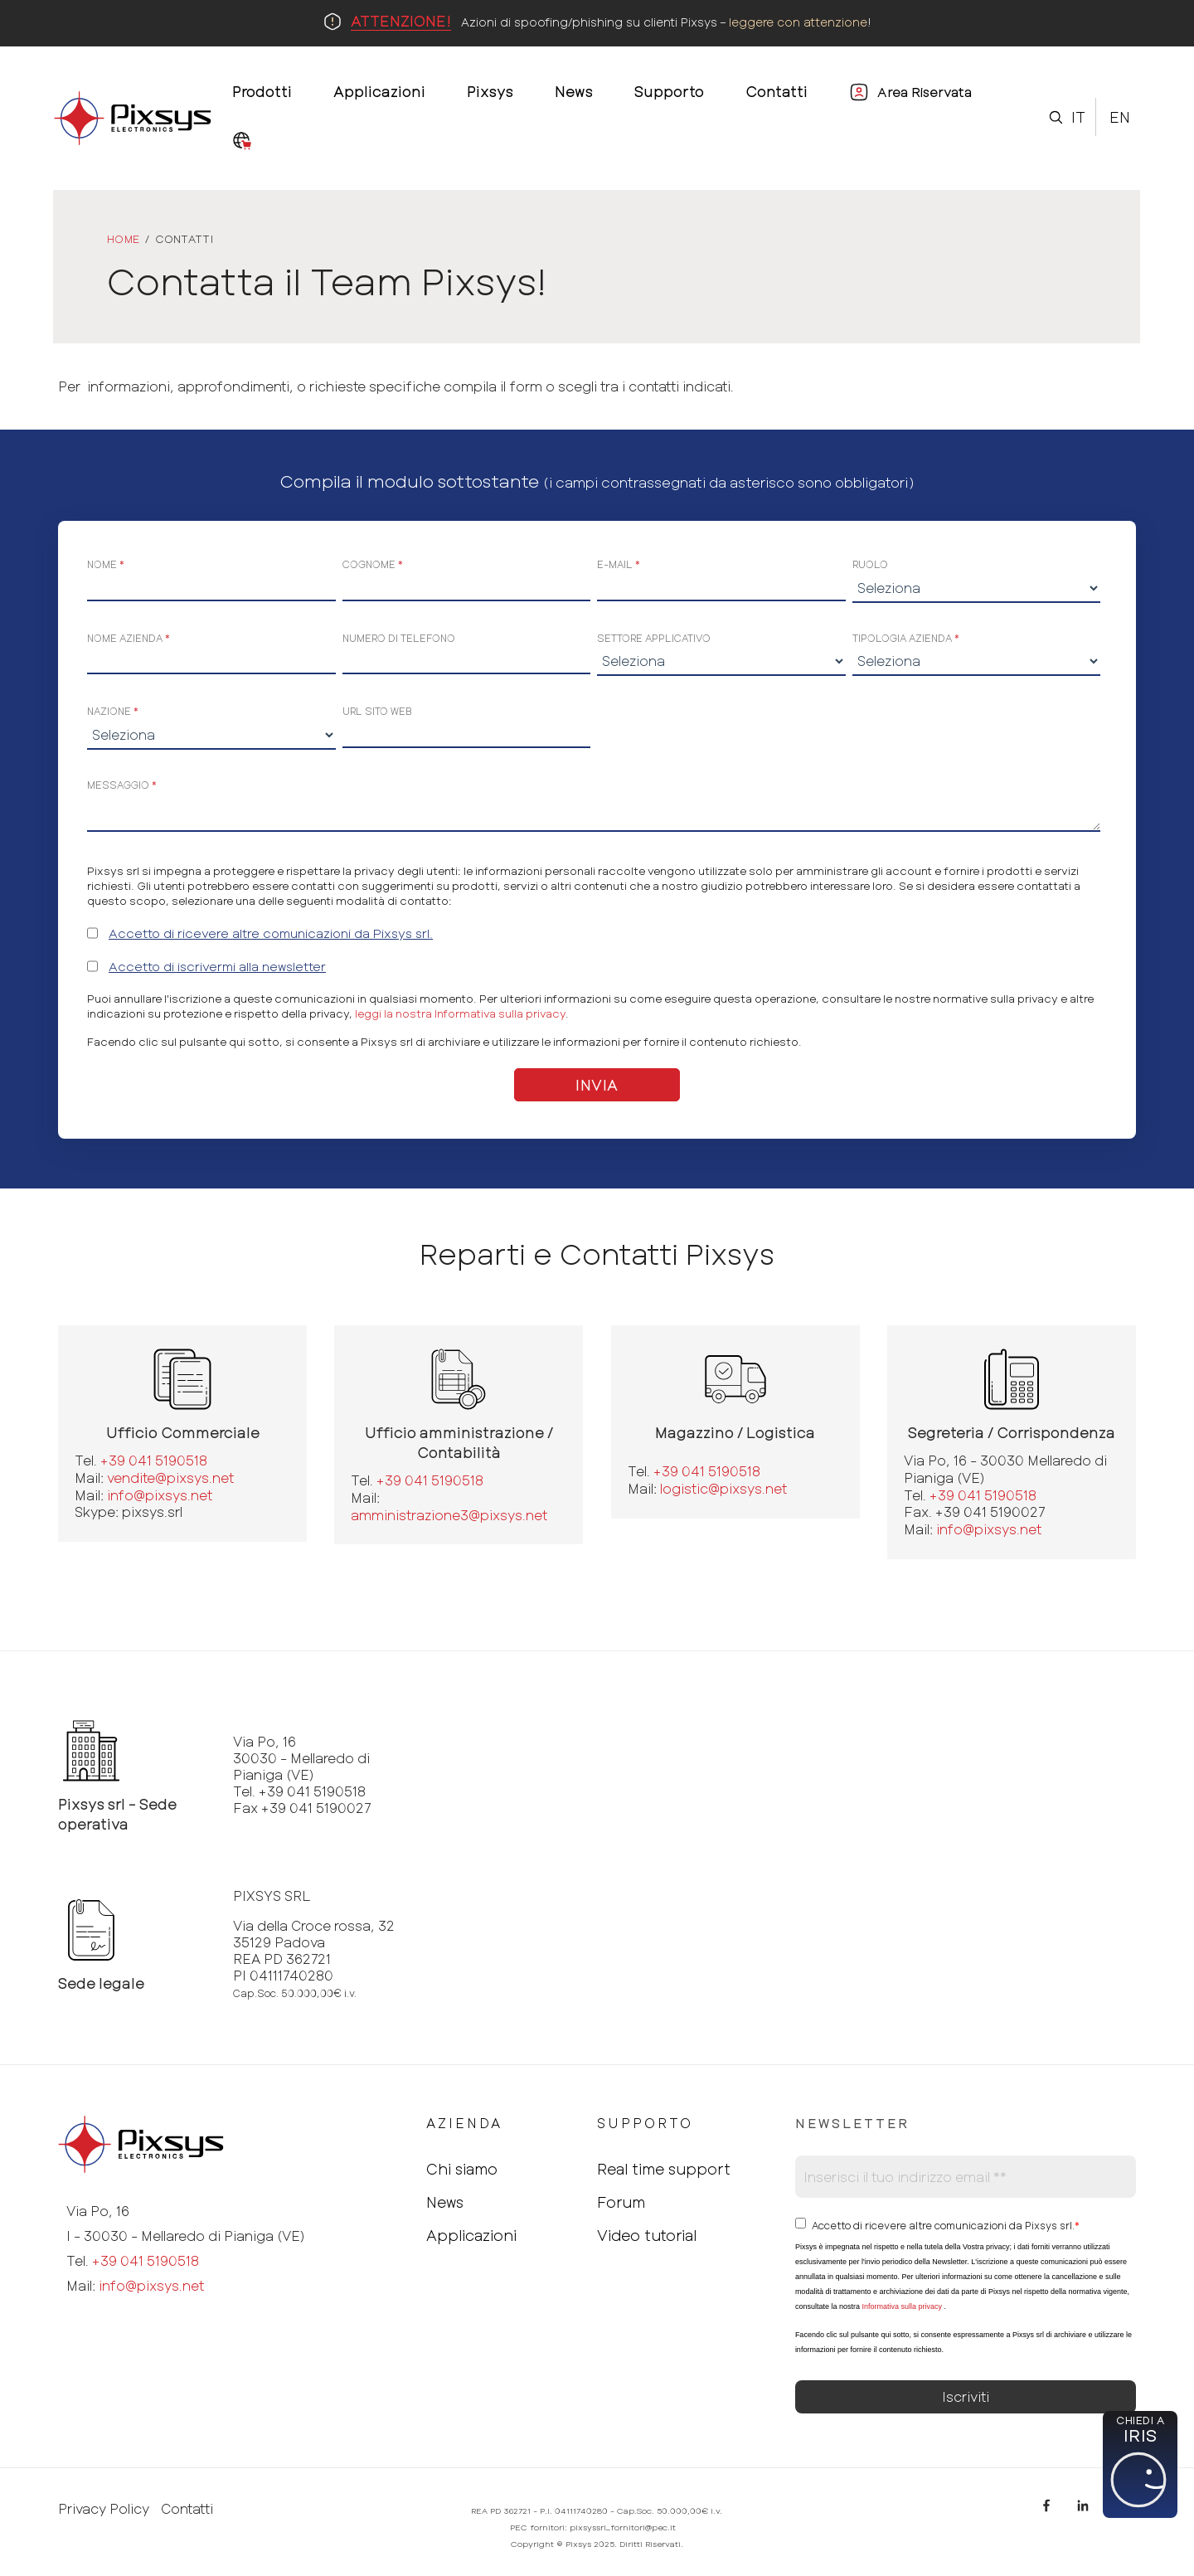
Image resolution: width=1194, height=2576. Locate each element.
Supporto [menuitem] (669, 91)
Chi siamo (462, 2169)
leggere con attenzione (798, 22)
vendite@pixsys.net (170, 1477)
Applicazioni (471, 2235)
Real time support (663, 2169)
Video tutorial (646, 2235)
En (1119, 117)
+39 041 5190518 (153, 1460)
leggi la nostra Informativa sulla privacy (460, 1013)
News (445, 2202)
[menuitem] (242, 142)
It (1078, 117)
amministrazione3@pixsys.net (449, 1515)
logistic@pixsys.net (723, 1488)
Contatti (187, 2508)
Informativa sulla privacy (902, 2306)
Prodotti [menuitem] (262, 91)
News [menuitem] (574, 91)
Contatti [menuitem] (776, 91)
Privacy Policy (103, 2508)
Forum (621, 2202)
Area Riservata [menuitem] (924, 92)
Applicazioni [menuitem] (379, 91)
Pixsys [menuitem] (490, 91)
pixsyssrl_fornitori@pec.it (623, 2527)
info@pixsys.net (159, 1495)
